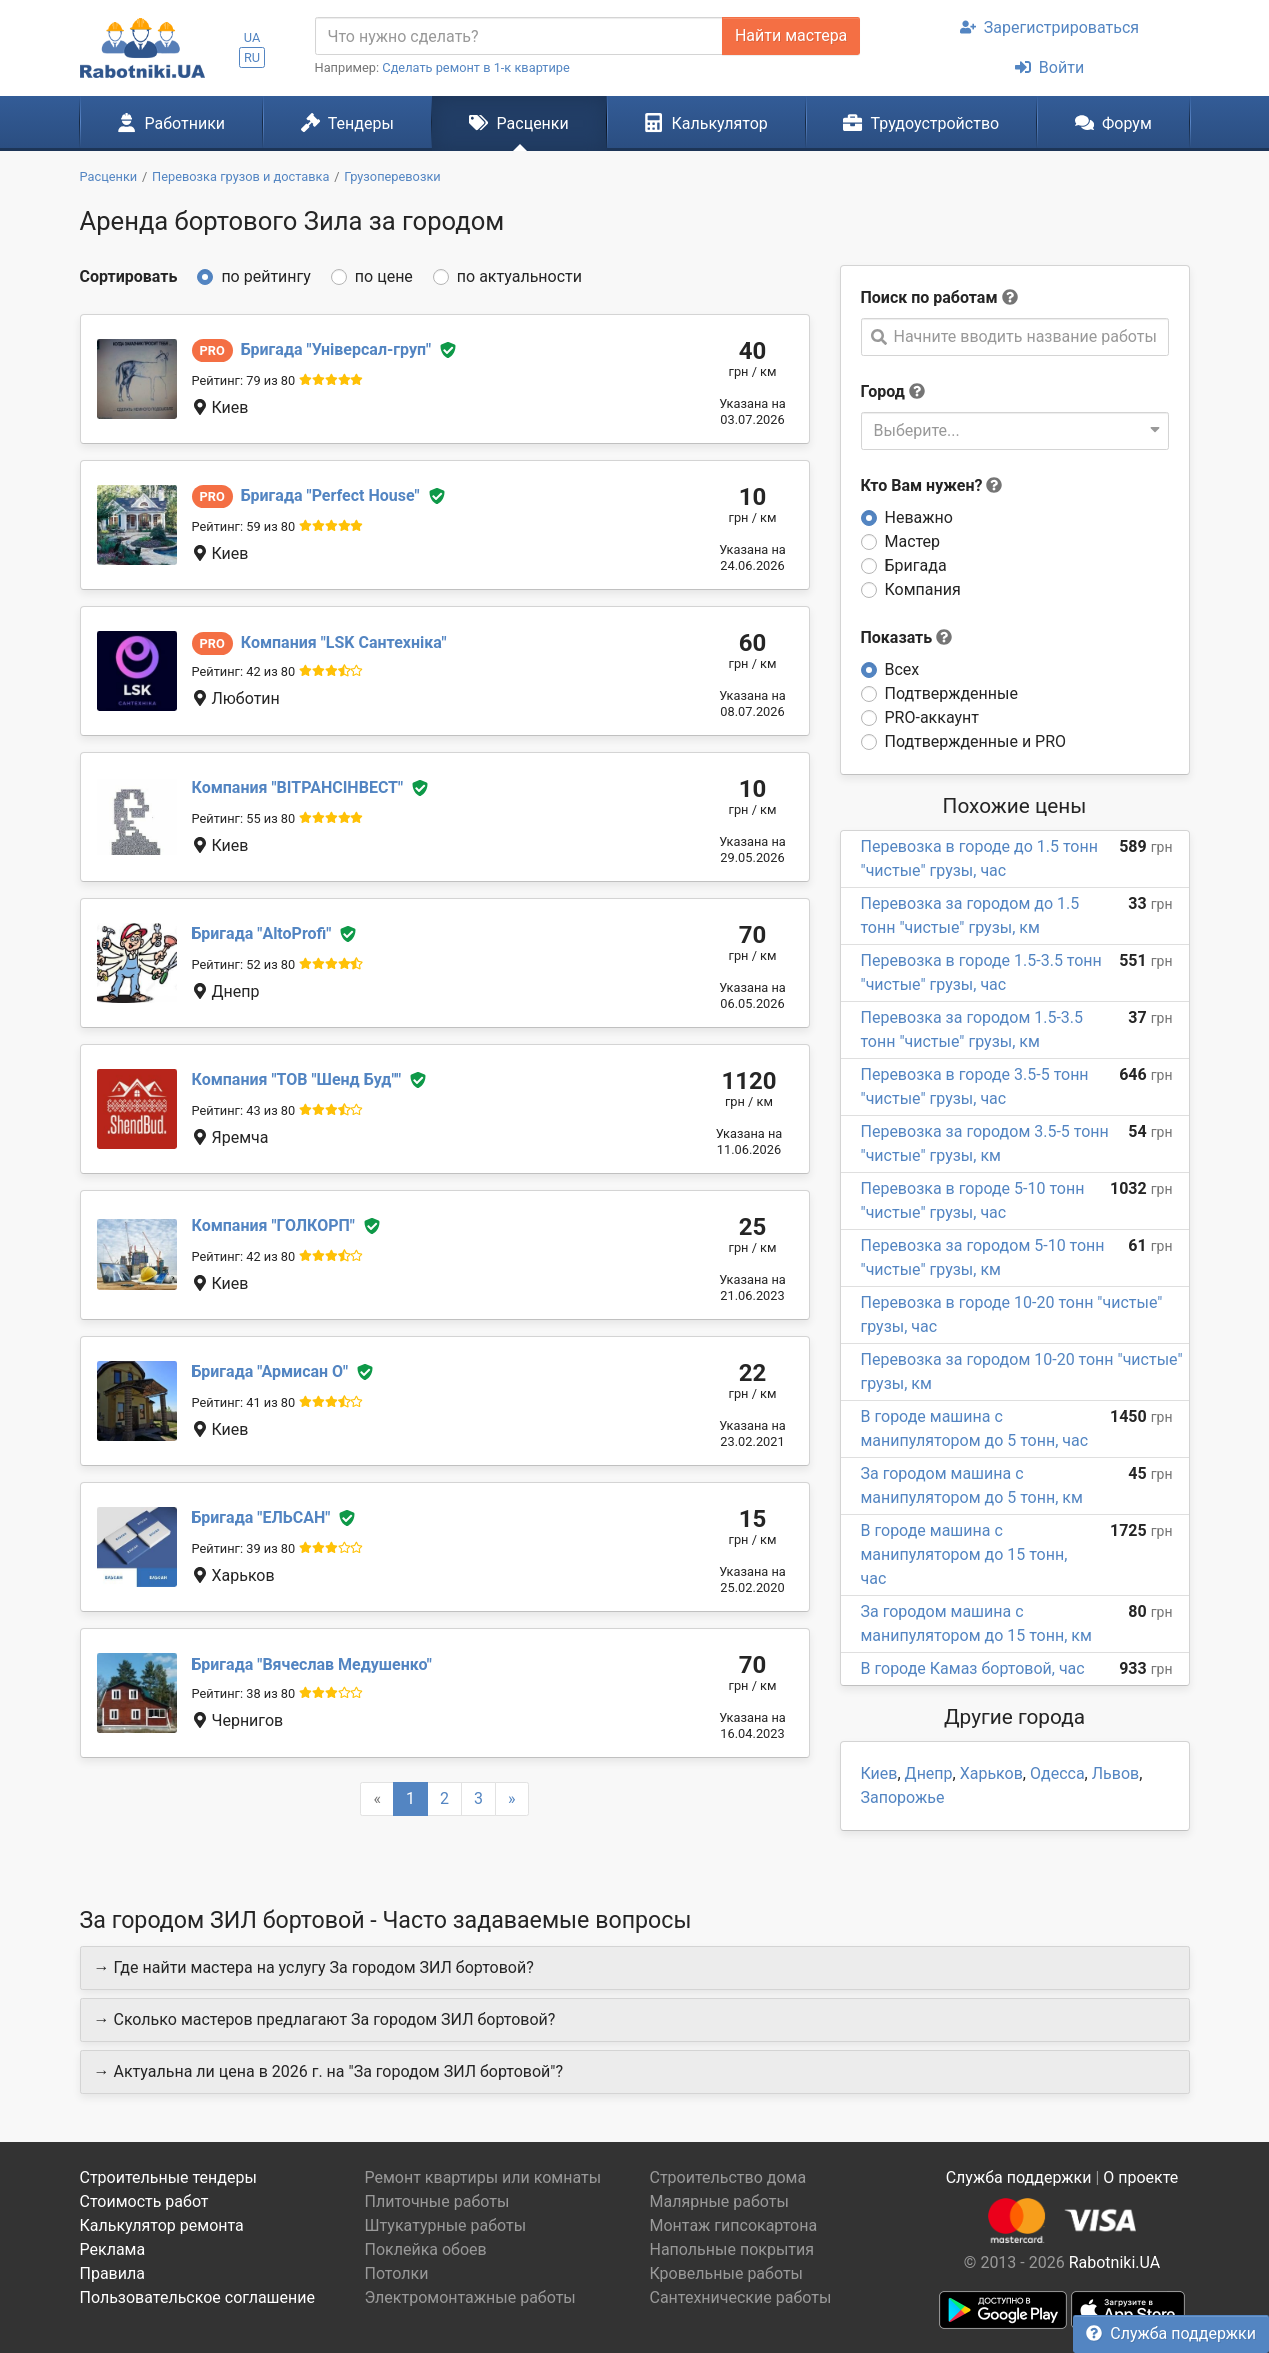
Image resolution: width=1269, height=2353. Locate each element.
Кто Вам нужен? (932, 485)
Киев (879, 1773)
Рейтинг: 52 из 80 (244, 964)
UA (252, 37)
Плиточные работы (437, 2201)
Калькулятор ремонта (162, 2225)
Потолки (397, 2273)
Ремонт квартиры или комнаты (483, 2177)
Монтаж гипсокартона (734, 2225)
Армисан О (270, 1371)
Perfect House (330, 495)
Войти (1049, 67)
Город (883, 391)
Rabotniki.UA (1115, 2262)
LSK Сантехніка (344, 642)
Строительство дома (728, 2177)
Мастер (913, 541)
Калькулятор (706, 123)
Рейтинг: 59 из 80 (244, 526)
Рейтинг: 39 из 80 (244, 1548)
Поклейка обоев (426, 2249)
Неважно (919, 517)
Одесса (1057, 1773)
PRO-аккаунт (932, 717)
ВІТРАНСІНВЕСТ (298, 787)
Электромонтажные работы (470, 2297)
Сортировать (129, 276)
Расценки (518, 123)
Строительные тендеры (168, 2177)
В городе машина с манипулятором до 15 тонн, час (964, 1554)
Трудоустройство (921, 123)
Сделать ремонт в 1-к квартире (476, 67)
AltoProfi (262, 933)
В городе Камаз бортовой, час (973, 1668)
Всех (902, 669)
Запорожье (903, 1797)
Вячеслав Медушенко (312, 1664)
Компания (923, 589)
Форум (1113, 123)
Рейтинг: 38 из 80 (244, 1693)
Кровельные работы (727, 2273)
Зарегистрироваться (1049, 27)
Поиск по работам (929, 297)
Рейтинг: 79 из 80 (244, 380)
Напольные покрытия (732, 2249)
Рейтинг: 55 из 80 (244, 818)
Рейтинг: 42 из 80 (244, 671)
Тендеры (347, 123)
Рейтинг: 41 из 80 (244, 1402)
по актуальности (519, 276)
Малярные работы (719, 2201)
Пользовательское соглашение (198, 2297)
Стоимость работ (144, 2201)
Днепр (929, 1773)
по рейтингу (265, 276)
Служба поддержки (1171, 2333)
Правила (112, 2273)
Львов (1115, 1773)
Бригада (916, 565)
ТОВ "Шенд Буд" (297, 1079)
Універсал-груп (336, 349)
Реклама (113, 2249)
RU (252, 57)
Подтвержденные (951, 693)
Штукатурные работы (446, 2225)
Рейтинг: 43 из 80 (244, 1110)
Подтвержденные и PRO (976, 741)
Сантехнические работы (741, 2297)
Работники (171, 123)
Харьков (991, 1773)
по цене (384, 276)
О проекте (1140, 2177)
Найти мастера (791, 35)
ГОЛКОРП (273, 1225)
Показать (907, 637)
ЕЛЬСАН (261, 1517)
